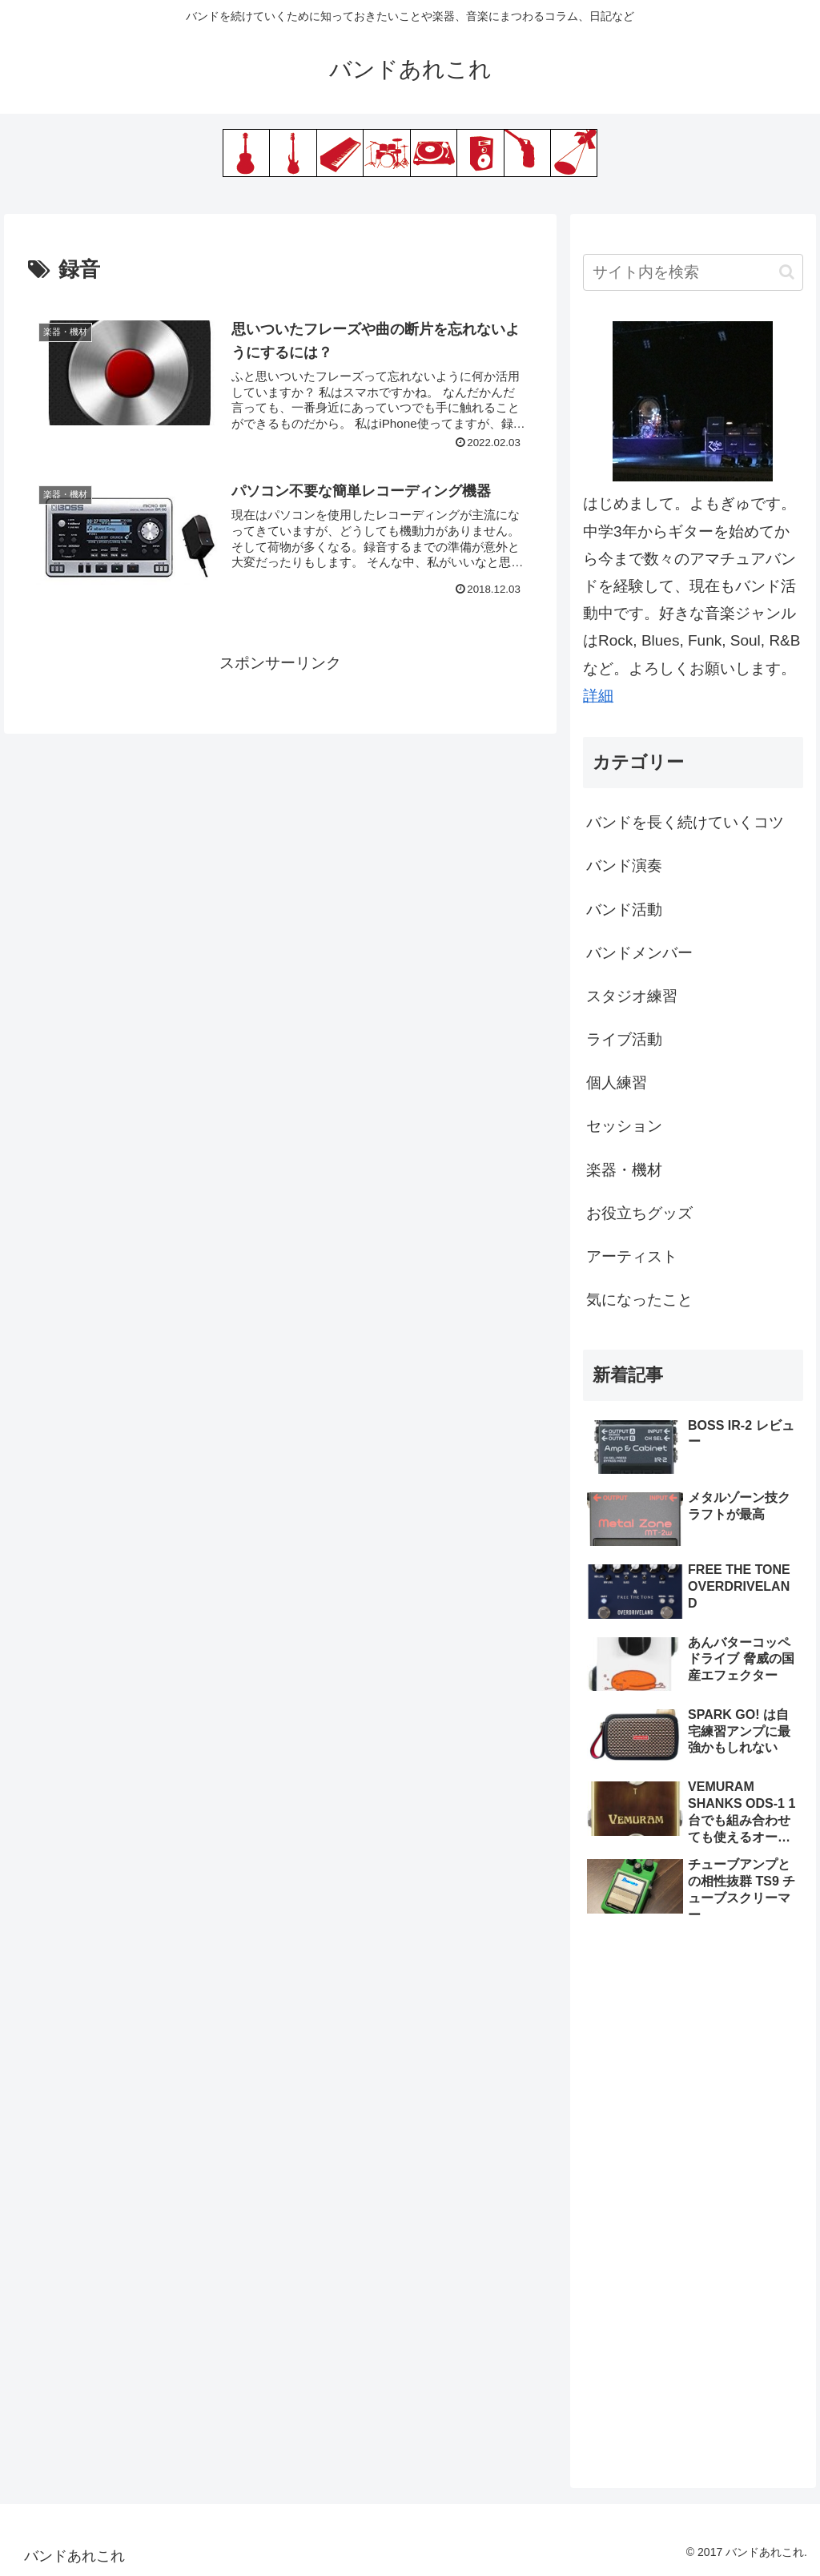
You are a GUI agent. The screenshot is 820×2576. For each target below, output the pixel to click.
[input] (692, 272)
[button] (787, 272)
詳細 (598, 695)
